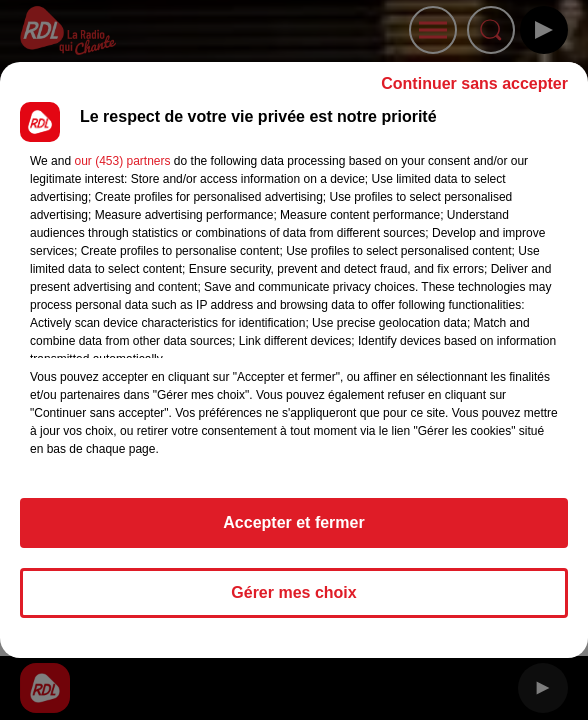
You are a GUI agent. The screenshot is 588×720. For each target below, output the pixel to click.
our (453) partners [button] (122, 161)
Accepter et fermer (293, 522)
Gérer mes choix (293, 592)
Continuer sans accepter (474, 83)
